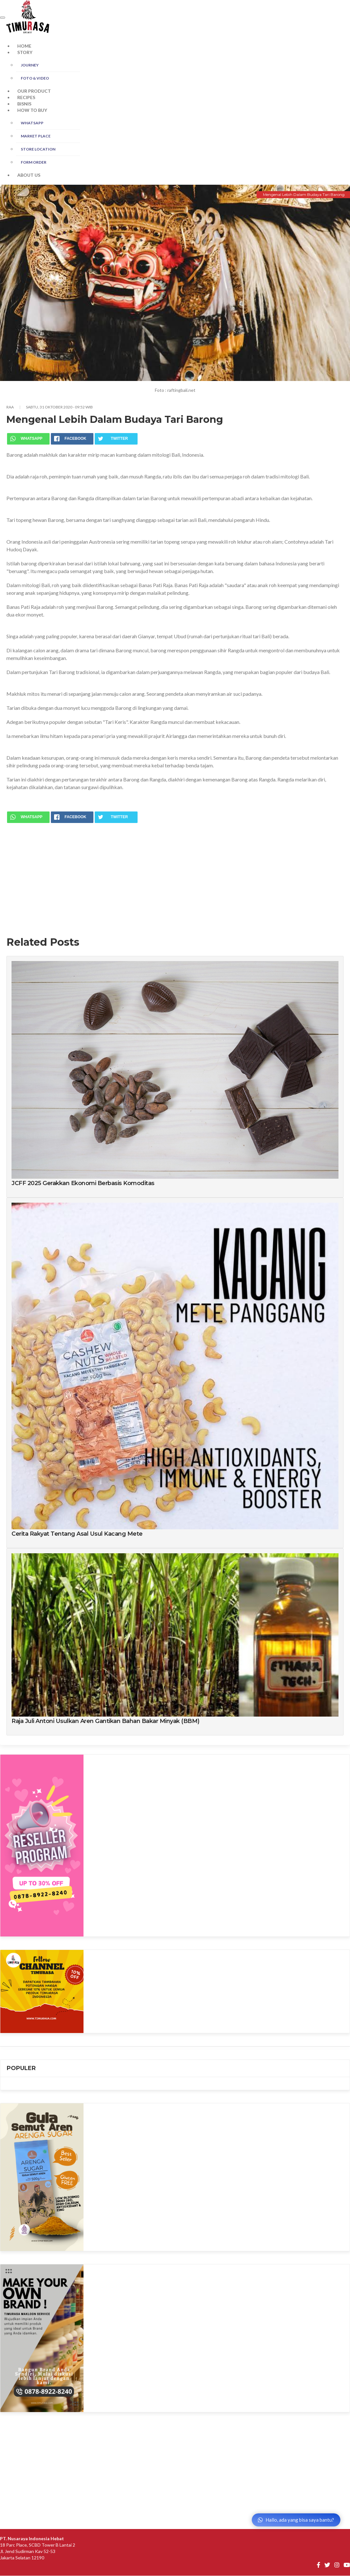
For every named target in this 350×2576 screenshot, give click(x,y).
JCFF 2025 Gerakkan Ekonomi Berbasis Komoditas (83, 1183)
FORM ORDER (33, 162)
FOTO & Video (35, 78)
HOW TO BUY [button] (32, 110)
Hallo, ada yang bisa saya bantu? (296, 2520)
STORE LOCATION (38, 149)
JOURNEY (30, 65)
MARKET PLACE (36, 136)
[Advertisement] (175, 874)
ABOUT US (28, 175)
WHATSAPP (32, 122)
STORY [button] (24, 52)
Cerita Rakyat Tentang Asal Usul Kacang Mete (77, 1533)
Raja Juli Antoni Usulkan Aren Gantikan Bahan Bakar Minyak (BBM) (106, 1721)
